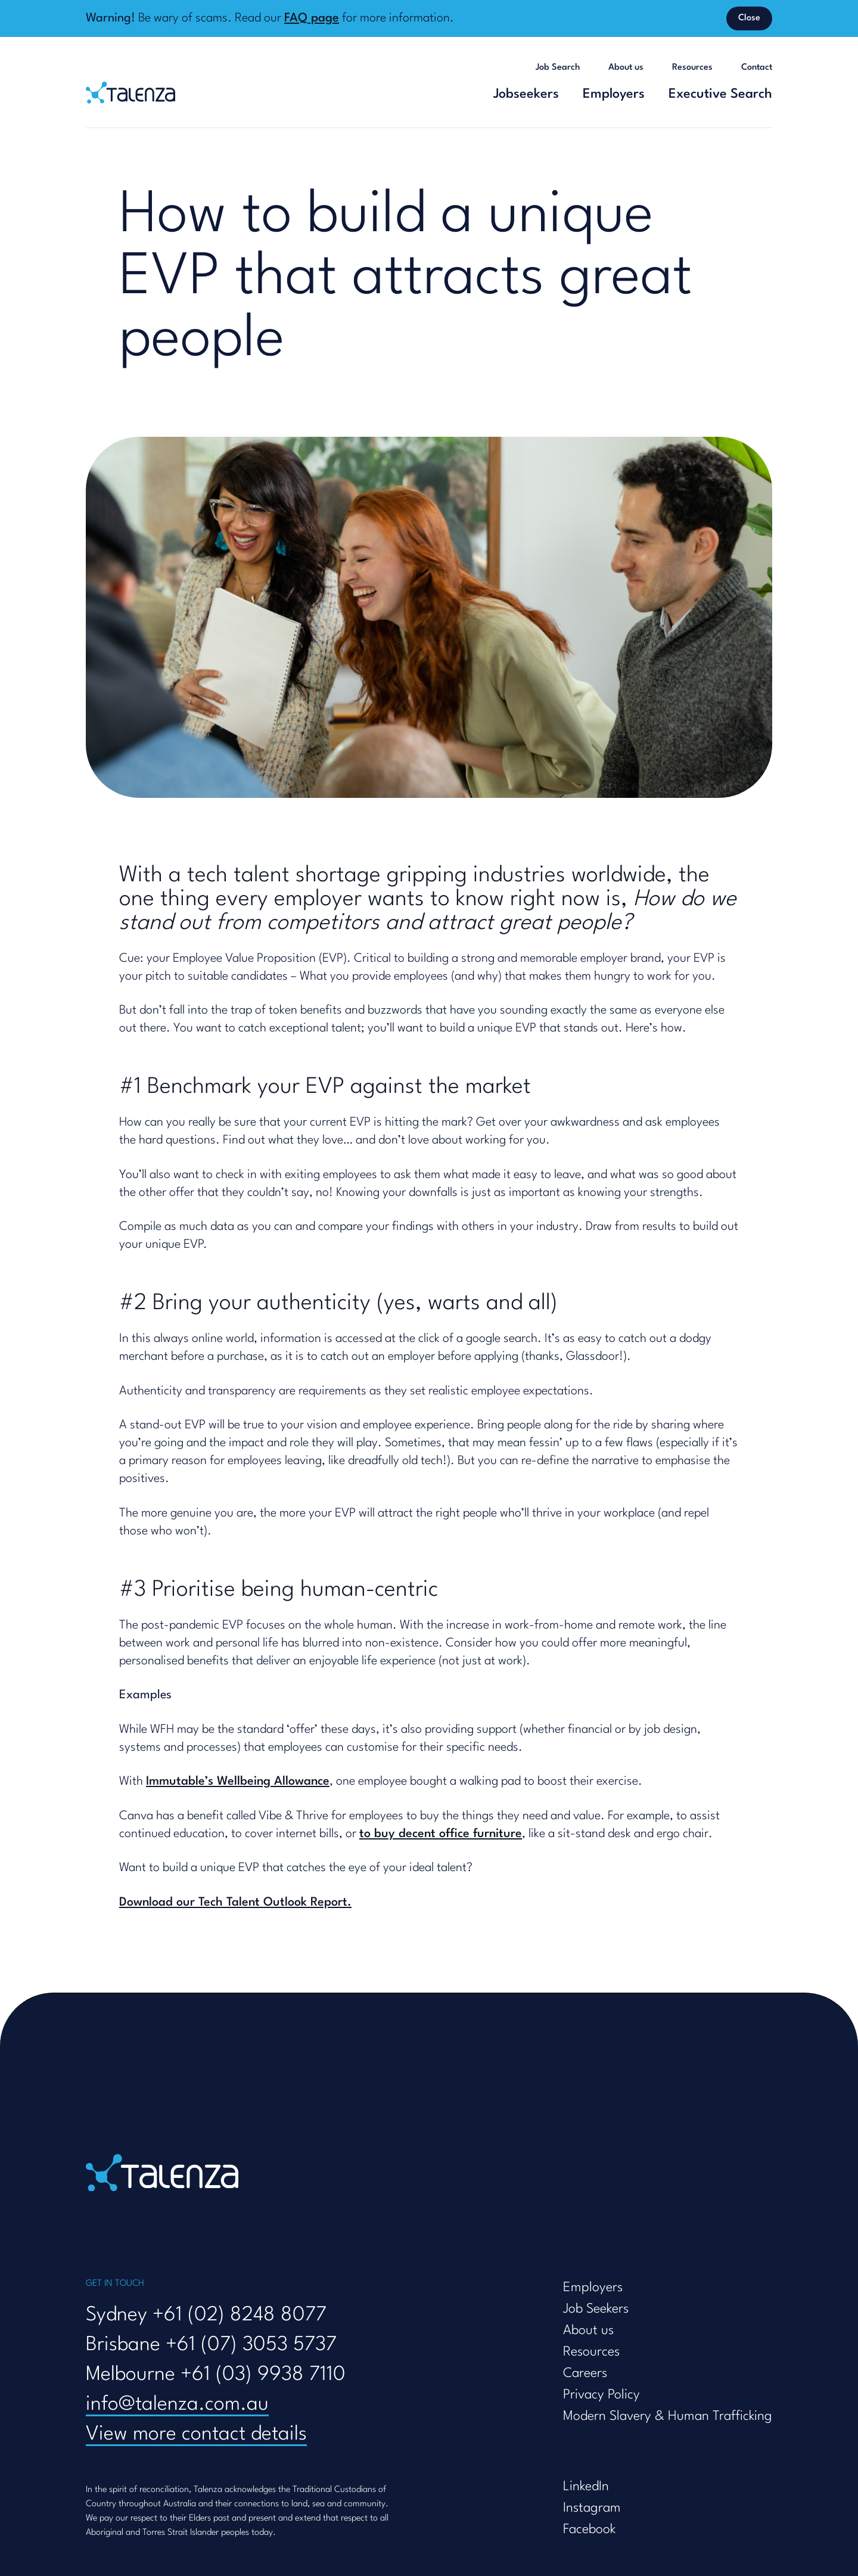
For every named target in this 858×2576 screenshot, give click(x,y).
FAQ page (311, 18)
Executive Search (720, 94)
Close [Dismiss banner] (749, 18)
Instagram (592, 2508)
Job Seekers (596, 2309)
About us (626, 67)
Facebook (589, 2529)
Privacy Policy (601, 2394)
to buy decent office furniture (440, 1834)
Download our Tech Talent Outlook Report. (235, 1903)
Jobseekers (526, 94)
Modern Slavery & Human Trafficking (667, 2416)
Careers (585, 2373)
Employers (614, 94)
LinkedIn (586, 2486)
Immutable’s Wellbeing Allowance (237, 1782)
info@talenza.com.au (177, 2405)
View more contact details (196, 2434)
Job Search (558, 67)
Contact (756, 67)
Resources (692, 67)
